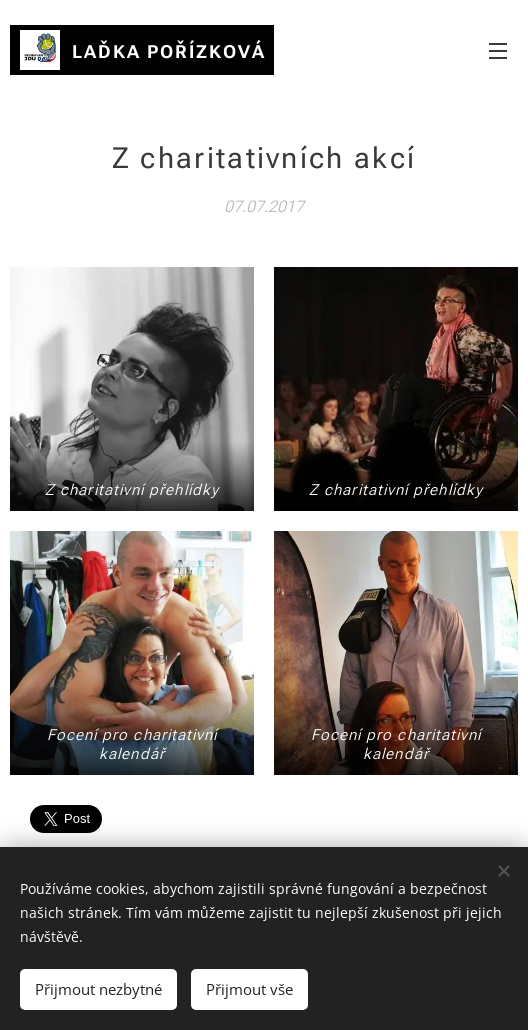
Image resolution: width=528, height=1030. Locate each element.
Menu (498, 51)
